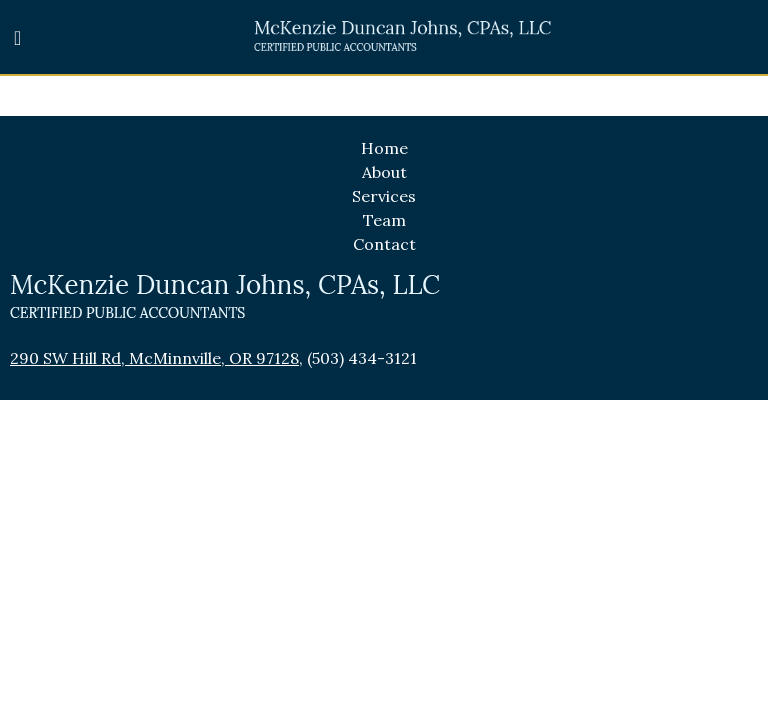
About (384, 172)
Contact (384, 244)
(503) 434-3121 (362, 358)
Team (384, 220)
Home (384, 148)
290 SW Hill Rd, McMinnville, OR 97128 (154, 358)
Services (384, 196)
